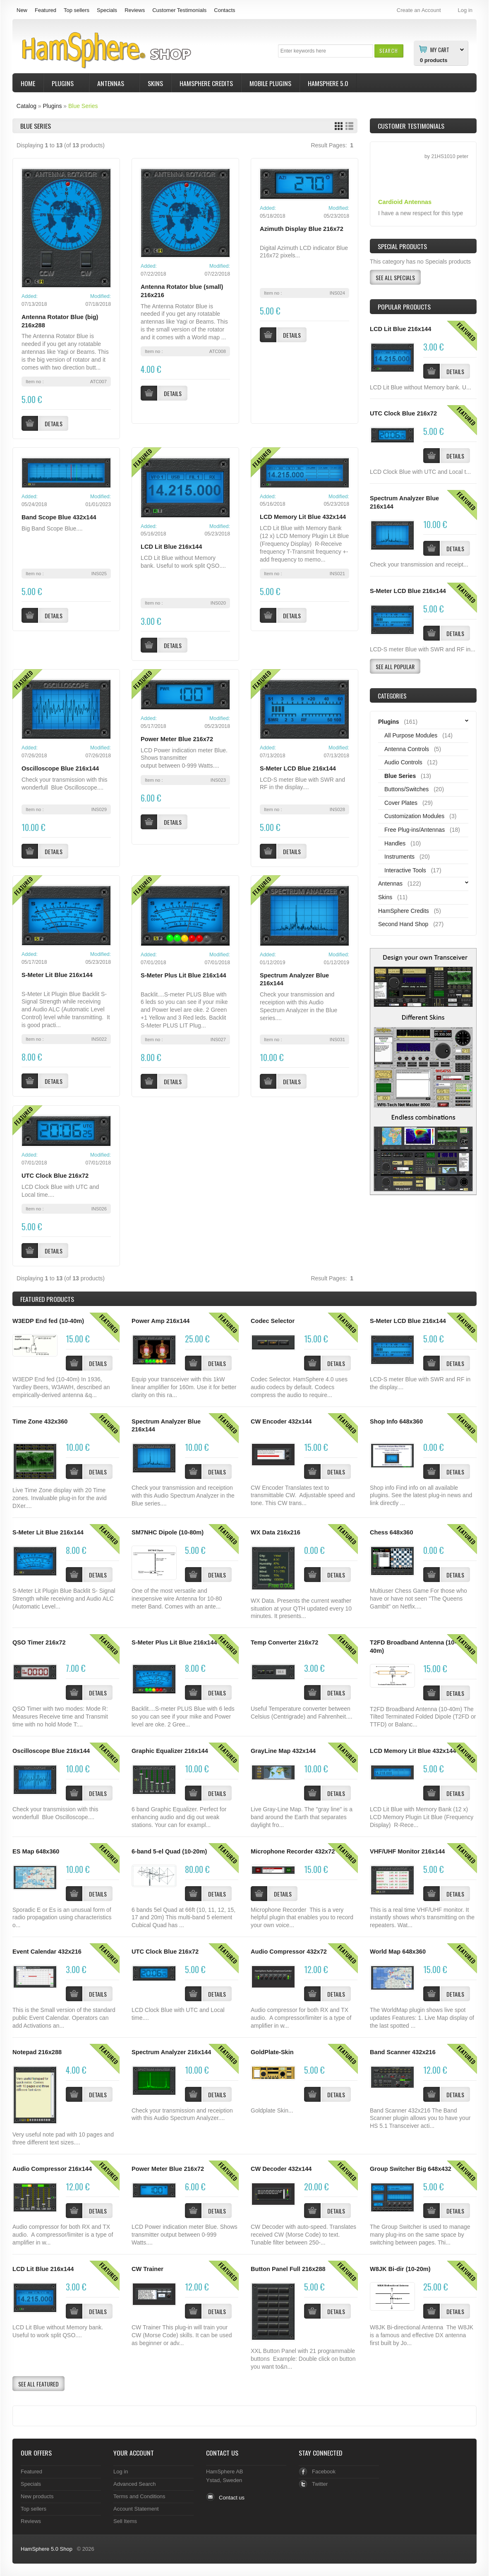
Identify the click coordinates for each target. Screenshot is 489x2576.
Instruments (399, 856)
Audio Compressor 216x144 (52, 2168)
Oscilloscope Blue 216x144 (60, 768)
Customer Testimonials (179, 10)
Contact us (231, 2497)
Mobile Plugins (270, 83)
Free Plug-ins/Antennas (414, 829)
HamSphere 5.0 (328, 83)
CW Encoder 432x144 (281, 1421)
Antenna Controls (406, 749)
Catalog (26, 106)
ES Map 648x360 (35, 1851)
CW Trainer (147, 2269)
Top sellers (76, 10)
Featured (45, 10)
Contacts (224, 10)
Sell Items (125, 2521)
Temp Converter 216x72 (284, 1642)
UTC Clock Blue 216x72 (55, 1175)
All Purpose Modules (410, 735)
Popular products (404, 307)
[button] (388, 50)
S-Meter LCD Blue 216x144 (298, 768)
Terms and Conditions (139, 2496)
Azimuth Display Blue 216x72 (301, 229)
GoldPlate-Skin (272, 2052)
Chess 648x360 (391, 1532)
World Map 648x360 (398, 1951)
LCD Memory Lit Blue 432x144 (303, 517)
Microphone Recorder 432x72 (293, 1851)
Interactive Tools (405, 870)
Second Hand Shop (403, 924)
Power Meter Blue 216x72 (177, 739)
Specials (107, 10)
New (22, 10)
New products (37, 2496)
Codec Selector (273, 1321)
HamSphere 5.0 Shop (46, 2549)
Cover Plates (400, 802)
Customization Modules (414, 816)
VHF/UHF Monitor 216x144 (407, 1851)
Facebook (324, 2471)
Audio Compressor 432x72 (289, 1951)
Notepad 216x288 (37, 2052)
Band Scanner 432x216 (403, 2052)
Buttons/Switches (406, 789)
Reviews (135, 10)
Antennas (111, 84)
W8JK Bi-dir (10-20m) (400, 2269)
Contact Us (222, 2453)
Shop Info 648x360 (396, 1421)
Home (28, 83)
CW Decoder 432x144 (281, 2168)
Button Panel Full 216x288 (288, 2269)
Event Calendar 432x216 (47, 1951)
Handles (394, 843)
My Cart (439, 49)
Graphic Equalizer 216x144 (170, 1751)
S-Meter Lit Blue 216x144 (57, 975)
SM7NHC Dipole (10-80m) (168, 1532)
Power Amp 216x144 (160, 1321)
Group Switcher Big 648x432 (410, 2168)
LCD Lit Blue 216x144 (171, 546)
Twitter (320, 2484)
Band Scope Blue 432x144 (59, 517)
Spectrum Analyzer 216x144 (171, 2052)
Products (47, 1299)
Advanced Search (134, 2484)
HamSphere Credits (206, 83)
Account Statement (136, 2509)
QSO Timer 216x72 (39, 1642)
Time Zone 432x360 (39, 1421)
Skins (155, 83)
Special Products (402, 246)
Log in (120, 2471)
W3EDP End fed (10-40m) (48, 1321)
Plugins (64, 84)
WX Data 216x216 (275, 1532)
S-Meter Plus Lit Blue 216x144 (183, 975)
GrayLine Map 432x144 (283, 1751)
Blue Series (83, 106)
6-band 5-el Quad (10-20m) (169, 1851)
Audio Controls (403, 762)
